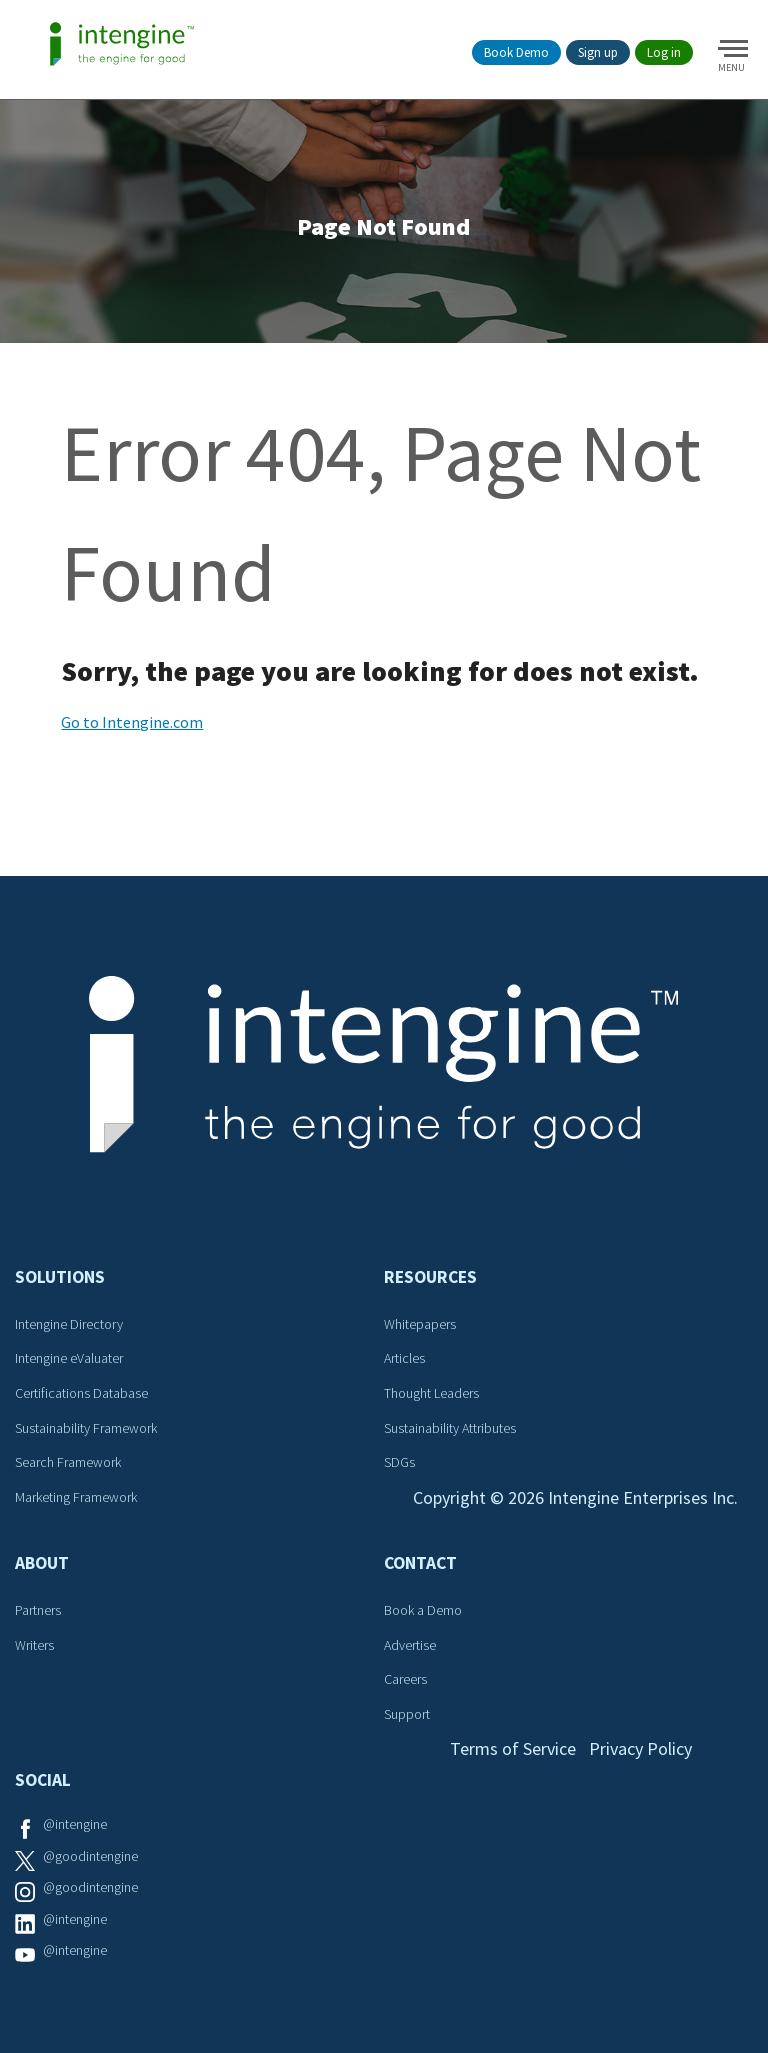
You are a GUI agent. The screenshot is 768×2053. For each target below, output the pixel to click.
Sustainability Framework (86, 1428)
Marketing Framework (76, 1497)
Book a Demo (423, 1610)
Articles (404, 1358)
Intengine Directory (69, 1324)
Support (407, 1714)
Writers (34, 1645)
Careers (405, 1679)
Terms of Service (513, 1748)
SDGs (399, 1462)
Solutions (60, 1277)
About (42, 1563)
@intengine (75, 1824)
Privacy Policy (640, 1748)
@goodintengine (90, 1856)
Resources (430, 1277)
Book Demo (516, 52)
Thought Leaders (431, 1393)
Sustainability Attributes (450, 1428)
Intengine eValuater (69, 1358)
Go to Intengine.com (132, 722)
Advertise (410, 1645)
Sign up (598, 52)
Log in (664, 52)
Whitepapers (420, 1324)
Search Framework (68, 1462)
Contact (420, 1563)
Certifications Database (81, 1393)
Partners (38, 1610)
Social (43, 1780)
